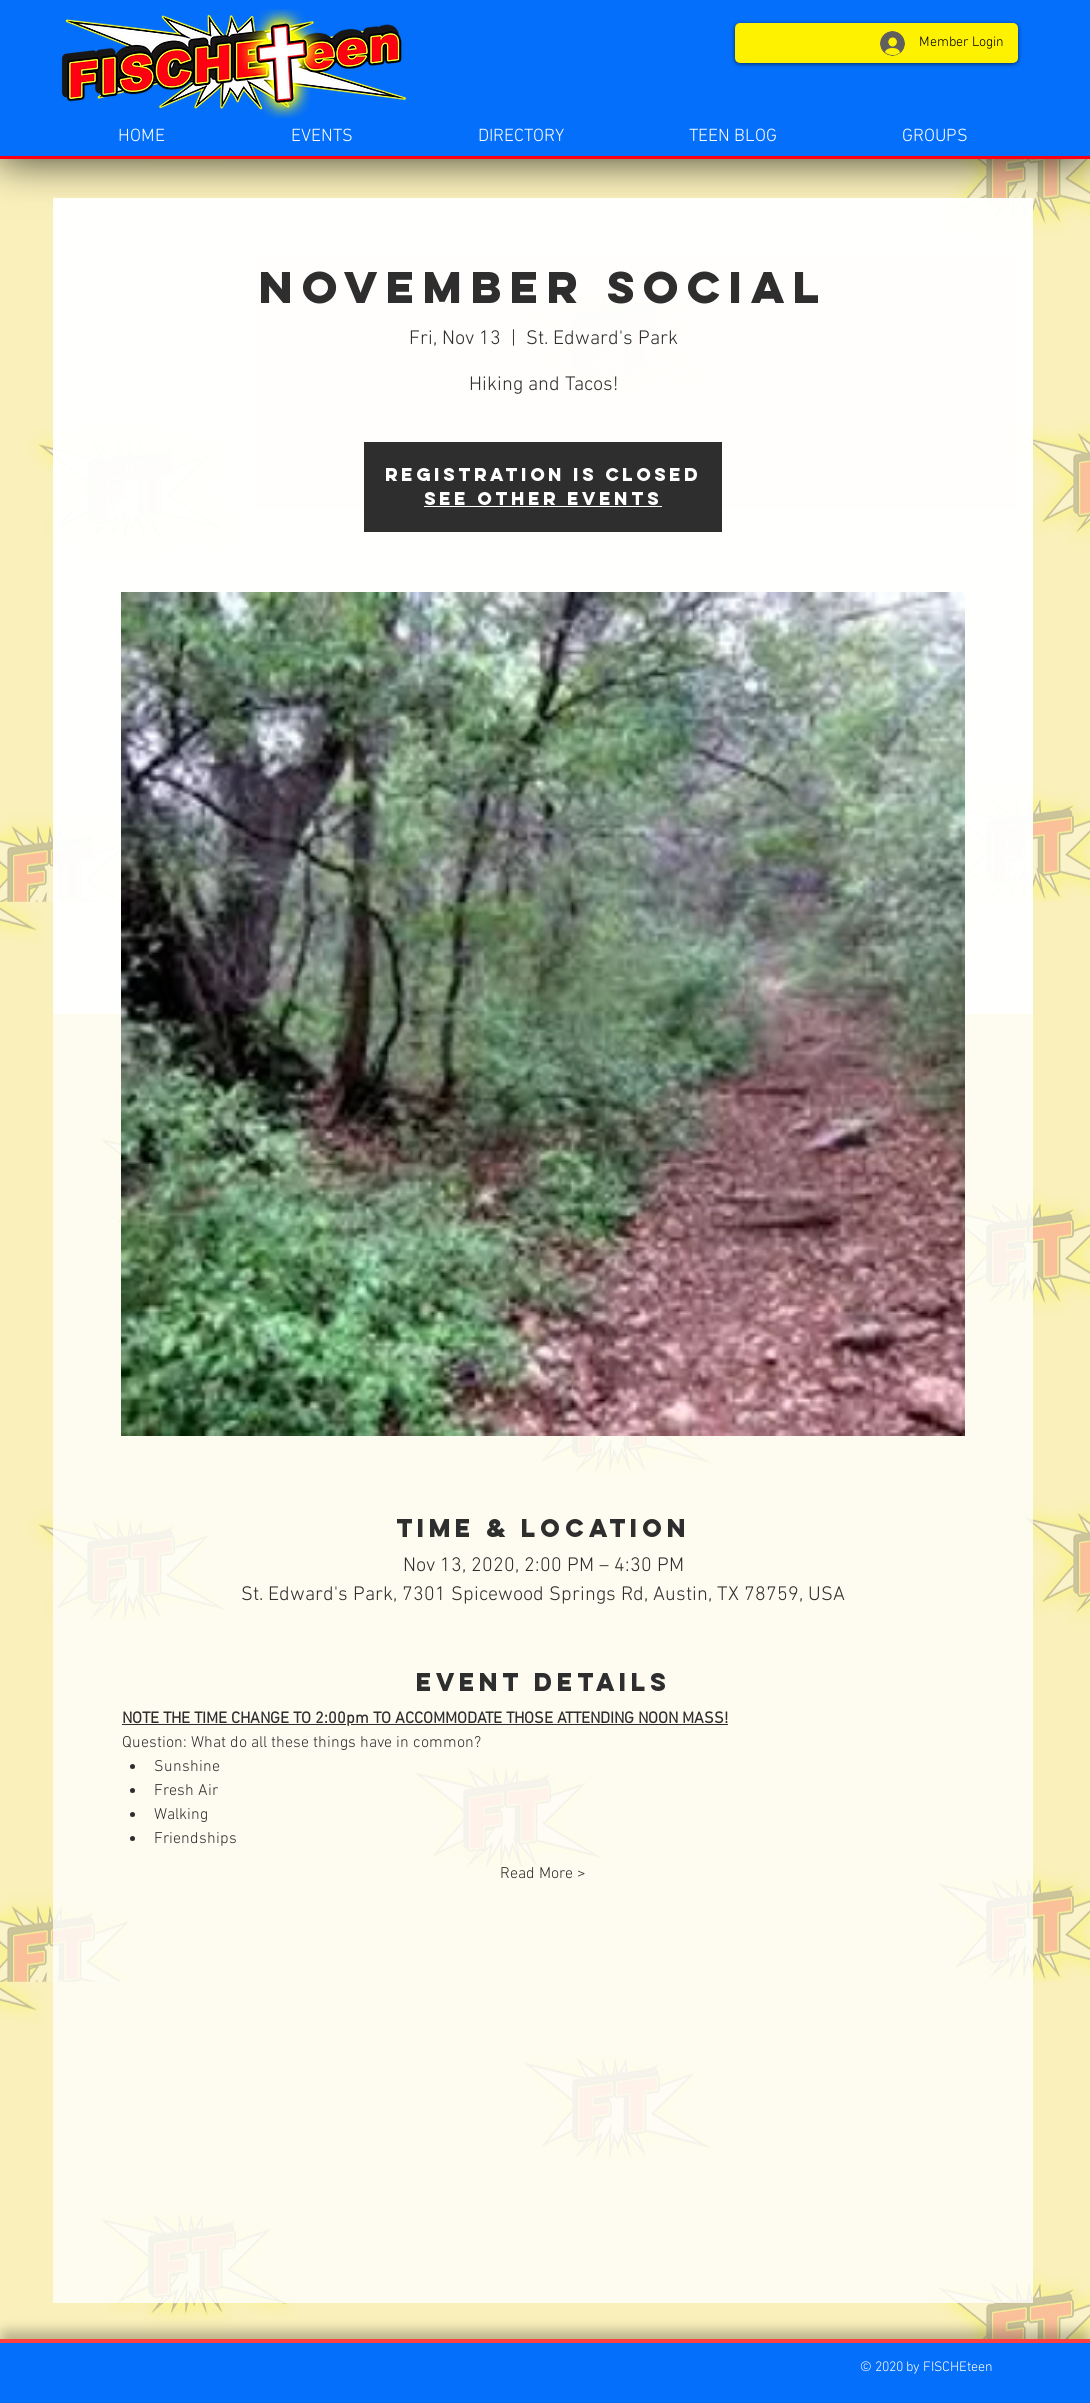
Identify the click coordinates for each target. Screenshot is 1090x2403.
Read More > (543, 1874)
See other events (543, 498)
